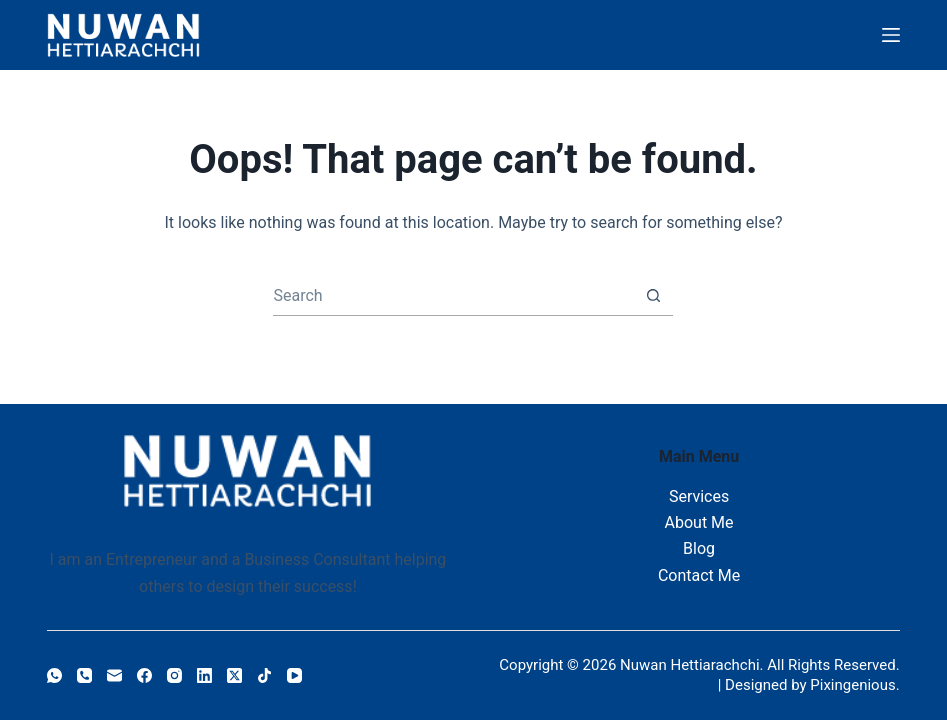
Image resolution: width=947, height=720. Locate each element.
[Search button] (653, 295)
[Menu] (891, 35)
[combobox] (453, 296)
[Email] (114, 675)
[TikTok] (264, 675)
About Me (699, 522)
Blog (699, 548)
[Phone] (84, 675)
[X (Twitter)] (234, 675)
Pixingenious (852, 685)
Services (699, 496)
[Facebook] (144, 675)
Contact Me (699, 575)
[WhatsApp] (54, 675)
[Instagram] (174, 675)
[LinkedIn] (204, 675)
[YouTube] (294, 675)
